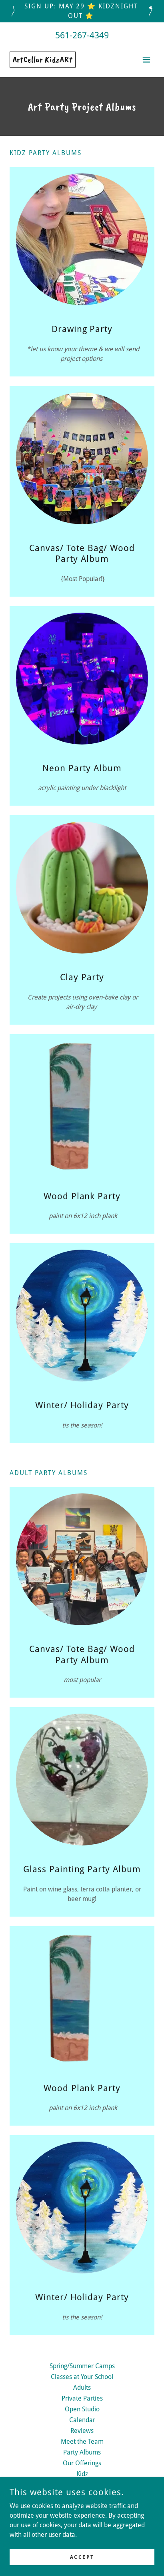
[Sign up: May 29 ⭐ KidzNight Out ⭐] (82, 11)
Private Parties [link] (82, 2398)
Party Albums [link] (82, 2452)
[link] (43, 60)
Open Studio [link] (82, 2409)
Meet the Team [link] (82, 2441)
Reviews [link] (82, 2431)
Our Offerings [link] (82, 2463)
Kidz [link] (82, 2474)
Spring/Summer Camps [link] (82, 2366)
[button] (146, 60)
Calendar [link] (82, 2420)
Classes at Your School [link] (82, 2377)
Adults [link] (82, 2387)
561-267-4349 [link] (82, 35)
